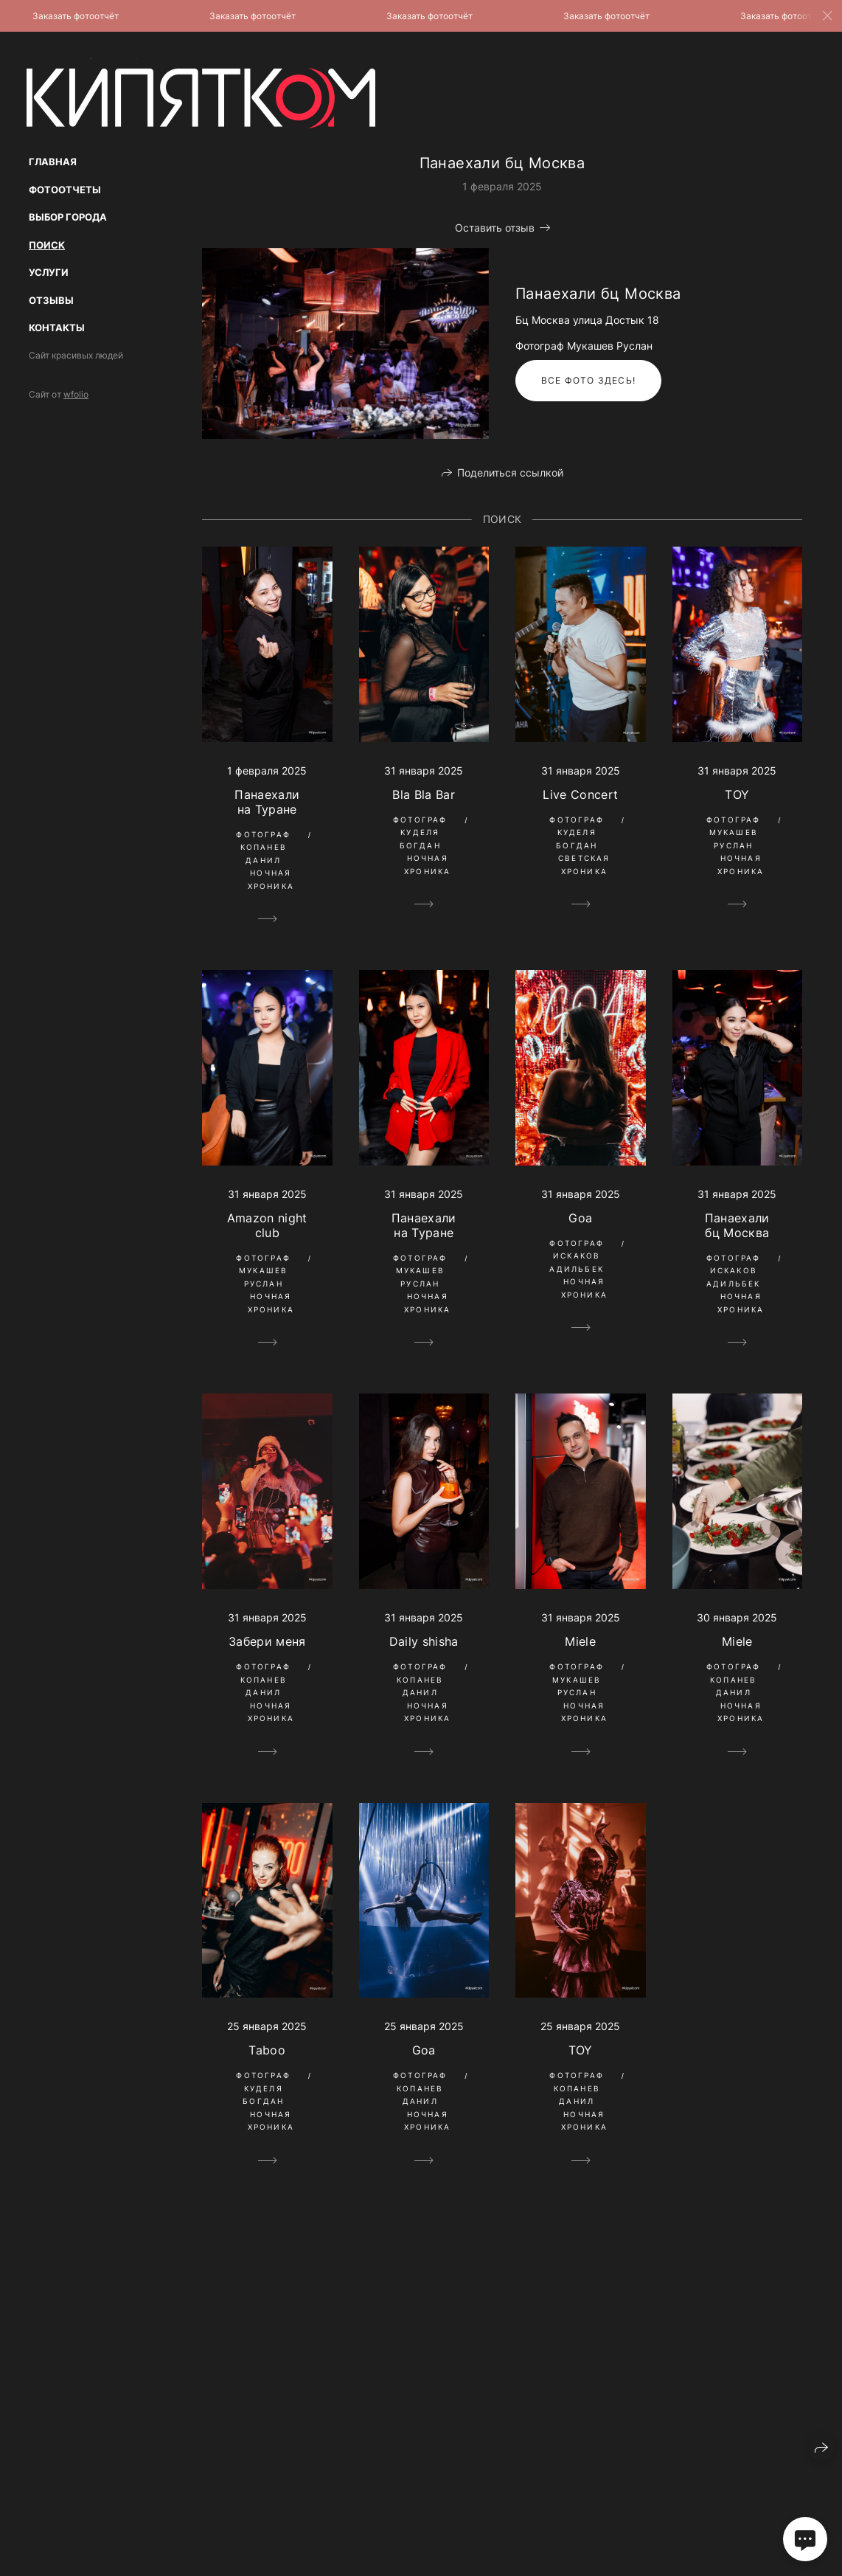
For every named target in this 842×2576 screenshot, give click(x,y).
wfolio (75, 394)
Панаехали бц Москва (737, 1225)
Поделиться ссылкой (510, 472)
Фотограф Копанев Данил (263, 847)
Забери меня (267, 1641)
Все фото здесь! (588, 380)
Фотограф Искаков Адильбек (576, 1256)
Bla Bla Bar (423, 794)
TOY (737, 794)
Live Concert (580, 794)
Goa (580, 1218)
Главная (53, 161)
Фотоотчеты (65, 189)
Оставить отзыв (495, 227)
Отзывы (51, 300)
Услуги (49, 272)
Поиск (47, 245)
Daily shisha (424, 1641)
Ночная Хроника (271, 879)
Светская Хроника (584, 865)
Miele (580, 1641)
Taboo (266, 2050)
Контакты (57, 327)
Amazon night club (267, 1225)
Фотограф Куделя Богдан (420, 832)
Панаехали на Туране (266, 802)
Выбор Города (68, 217)
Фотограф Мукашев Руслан (733, 832)
